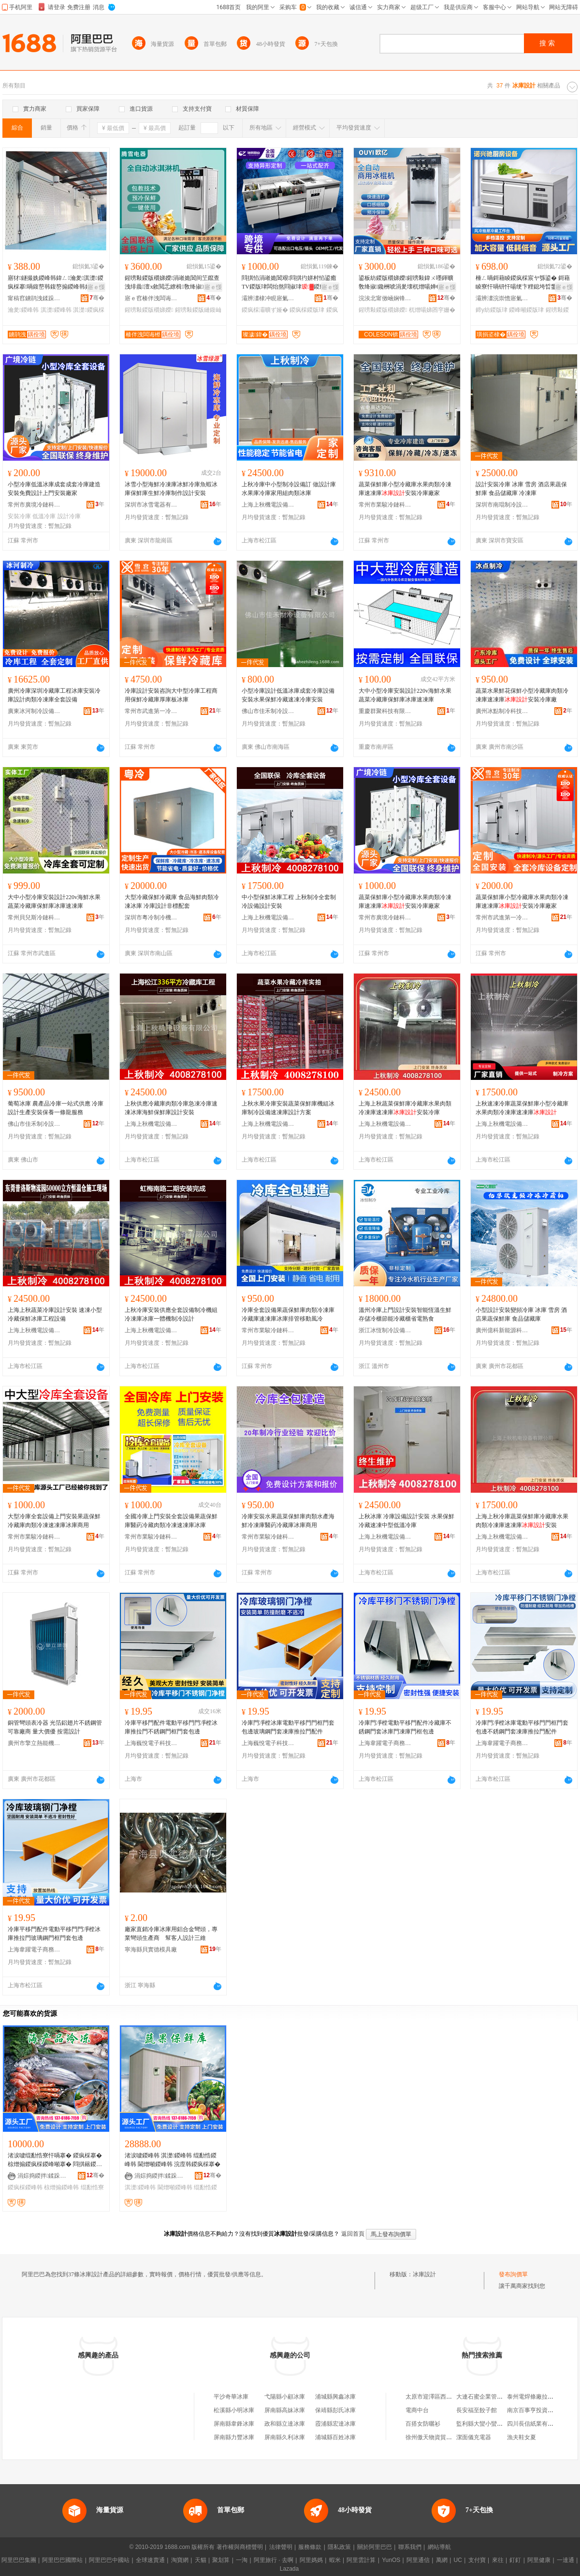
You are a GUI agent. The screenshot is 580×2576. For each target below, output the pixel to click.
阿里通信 (418, 2560)
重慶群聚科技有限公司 (385, 711)
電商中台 (417, 2410)
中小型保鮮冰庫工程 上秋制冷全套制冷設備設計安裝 (289, 901)
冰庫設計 (424, 2274)
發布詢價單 (513, 2274)
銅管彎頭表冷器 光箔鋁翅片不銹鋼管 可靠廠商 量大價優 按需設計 (55, 1727)
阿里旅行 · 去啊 (273, 2560)
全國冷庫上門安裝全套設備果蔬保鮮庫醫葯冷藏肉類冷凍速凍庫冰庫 (171, 1520)
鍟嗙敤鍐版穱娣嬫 (149, 309)
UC (458, 2560)
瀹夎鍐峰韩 (23, 309)
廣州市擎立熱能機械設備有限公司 (34, 1743)
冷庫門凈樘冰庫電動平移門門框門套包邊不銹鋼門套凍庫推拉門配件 (522, 1727)
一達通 (565, 2560)
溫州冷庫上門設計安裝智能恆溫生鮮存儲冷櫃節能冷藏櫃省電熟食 (405, 1314)
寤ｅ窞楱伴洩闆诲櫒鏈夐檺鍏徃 (151, 298)
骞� (96, 297)
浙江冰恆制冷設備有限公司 (385, 1330)
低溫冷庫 (44, 516)
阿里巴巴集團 (18, 2560)
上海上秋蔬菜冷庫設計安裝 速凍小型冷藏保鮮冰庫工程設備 (55, 1314)
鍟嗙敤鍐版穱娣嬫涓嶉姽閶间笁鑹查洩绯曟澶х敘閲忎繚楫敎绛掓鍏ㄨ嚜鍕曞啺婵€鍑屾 (173, 283)
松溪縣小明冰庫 (234, 2410)
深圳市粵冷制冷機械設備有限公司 (151, 917)
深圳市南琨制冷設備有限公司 (502, 504)
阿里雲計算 (361, 2560)
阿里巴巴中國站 (109, 2560)
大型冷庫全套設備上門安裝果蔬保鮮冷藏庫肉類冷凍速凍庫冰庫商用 (54, 1520)
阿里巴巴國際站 (62, 2560)
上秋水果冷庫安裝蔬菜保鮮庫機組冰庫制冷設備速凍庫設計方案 (288, 1108)
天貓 (200, 2560)
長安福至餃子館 (476, 2410)
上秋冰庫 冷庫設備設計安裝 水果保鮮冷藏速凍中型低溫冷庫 (406, 1520)
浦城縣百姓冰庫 (335, 2437)
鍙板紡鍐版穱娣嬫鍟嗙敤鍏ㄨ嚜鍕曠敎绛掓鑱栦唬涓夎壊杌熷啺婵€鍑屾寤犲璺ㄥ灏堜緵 (406, 283)
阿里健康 (539, 2560)
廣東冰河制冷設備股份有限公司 (34, 711)
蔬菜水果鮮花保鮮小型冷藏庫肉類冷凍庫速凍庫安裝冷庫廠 (522, 695)
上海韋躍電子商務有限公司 (385, 1743)
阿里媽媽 (311, 2560)
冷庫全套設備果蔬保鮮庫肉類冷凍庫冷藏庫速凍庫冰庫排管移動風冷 (288, 1314)
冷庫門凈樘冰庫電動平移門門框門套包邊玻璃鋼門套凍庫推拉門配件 (288, 1727)
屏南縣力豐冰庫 (234, 2437)
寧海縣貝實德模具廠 (151, 1949)
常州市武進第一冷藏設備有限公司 (151, 711)
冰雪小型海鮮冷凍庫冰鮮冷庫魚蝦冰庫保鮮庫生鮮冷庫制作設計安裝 (171, 488)
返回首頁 (352, 2233)
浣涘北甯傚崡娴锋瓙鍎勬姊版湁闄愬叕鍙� (385, 298)
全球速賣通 (150, 2560)
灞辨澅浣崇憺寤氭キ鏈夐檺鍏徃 (502, 298)
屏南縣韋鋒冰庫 (234, 2423)
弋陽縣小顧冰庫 (284, 2396)
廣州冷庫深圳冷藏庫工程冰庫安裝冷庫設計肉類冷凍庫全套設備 (54, 695)
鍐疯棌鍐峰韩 (25, 2187)
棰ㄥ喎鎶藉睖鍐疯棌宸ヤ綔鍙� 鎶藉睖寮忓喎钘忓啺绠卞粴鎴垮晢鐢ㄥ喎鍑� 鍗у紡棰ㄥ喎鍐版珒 (523, 283)
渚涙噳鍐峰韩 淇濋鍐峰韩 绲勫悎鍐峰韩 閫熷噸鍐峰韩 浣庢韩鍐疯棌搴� (172, 2160)
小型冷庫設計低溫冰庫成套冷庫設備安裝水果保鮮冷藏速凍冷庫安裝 (288, 695)
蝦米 (335, 2560)
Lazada (289, 2568)
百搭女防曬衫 (423, 2423)
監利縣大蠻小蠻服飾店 (485, 2423)
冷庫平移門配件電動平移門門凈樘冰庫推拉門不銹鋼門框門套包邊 (171, 1727)
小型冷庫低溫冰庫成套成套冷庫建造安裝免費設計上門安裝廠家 (54, 488)
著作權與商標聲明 (240, 2547)
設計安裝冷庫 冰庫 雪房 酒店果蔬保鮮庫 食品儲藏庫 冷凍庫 (521, 488)
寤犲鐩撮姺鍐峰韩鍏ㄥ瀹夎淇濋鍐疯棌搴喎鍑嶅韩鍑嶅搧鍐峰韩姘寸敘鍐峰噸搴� (55, 283)
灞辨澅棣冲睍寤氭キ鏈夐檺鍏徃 (268, 298)
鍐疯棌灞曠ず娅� (265, 309)
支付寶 (477, 2560)
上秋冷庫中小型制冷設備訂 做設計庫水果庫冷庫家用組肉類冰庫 (289, 488)
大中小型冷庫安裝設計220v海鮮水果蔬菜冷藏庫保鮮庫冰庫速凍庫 (405, 695)
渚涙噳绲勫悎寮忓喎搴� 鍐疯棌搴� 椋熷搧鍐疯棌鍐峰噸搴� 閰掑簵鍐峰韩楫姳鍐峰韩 (55, 2160)
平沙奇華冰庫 (231, 2396)
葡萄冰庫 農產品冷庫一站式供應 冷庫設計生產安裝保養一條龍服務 (55, 1108)
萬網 (442, 2560)
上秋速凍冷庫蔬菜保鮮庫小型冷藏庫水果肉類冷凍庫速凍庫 (522, 1108)
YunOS (391, 2560)
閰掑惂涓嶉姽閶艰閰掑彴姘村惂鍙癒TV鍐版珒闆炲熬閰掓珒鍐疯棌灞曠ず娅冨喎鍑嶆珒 (289, 283)
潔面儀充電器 (473, 2437)
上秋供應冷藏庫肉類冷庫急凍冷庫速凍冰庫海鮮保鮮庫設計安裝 (171, 1108)
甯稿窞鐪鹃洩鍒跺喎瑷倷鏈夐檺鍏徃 (34, 298)
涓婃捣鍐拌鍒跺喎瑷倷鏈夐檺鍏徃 (44, 2175)
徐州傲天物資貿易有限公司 (440, 2437)
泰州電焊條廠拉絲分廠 (536, 2396)
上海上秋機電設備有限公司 (268, 504)
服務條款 (309, 2547)
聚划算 (221, 2560)
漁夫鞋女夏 (521, 2437)
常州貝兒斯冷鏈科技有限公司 (34, 917)
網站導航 (439, 2547)
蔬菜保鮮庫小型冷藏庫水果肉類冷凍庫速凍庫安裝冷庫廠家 (405, 488)
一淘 (241, 2560)
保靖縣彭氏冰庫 (335, 2410)
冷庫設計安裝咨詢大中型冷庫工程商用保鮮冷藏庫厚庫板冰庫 (171, 695)
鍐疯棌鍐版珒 (307, 309)
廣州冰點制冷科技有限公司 (502, 711)
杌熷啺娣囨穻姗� (432, 309)
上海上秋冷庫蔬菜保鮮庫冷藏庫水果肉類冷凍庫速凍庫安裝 (522, 1520)
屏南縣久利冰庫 (284, 2437)
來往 (498, 2560)
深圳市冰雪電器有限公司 (151, 504)
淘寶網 (179, 2560)
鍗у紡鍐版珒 (492, 309)
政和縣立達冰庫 (284, 2423)
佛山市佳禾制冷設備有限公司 (268, 711)
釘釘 (515, 2560)
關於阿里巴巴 (374, 2547)
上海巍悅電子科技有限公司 (151, 1743)
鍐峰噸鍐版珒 (526, 309)
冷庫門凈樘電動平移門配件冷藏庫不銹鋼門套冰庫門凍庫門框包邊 (405, 1727)
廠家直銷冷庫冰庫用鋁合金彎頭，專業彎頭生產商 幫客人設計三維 (171, 1933)
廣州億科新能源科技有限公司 (502, 1330)
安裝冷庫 (19, 516)
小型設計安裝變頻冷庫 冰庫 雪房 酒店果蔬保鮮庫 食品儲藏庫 (521, 1314)
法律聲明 (280, 2547)
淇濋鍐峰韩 (56, 309)
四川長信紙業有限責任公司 (542, 2423)
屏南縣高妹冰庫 (284, 2410)
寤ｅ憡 (96, 287)
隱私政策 (339, 2547)
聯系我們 (409, 2547)
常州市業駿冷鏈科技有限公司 (385, 504)
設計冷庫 (69, 516)
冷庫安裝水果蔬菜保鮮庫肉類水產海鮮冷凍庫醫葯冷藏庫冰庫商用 (288, 1520)
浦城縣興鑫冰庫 (335, 2396)
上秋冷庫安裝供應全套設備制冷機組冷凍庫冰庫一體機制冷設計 (171, 1314)
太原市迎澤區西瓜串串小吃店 (443, 2396)
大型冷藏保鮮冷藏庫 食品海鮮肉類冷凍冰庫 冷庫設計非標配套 (172, 901)
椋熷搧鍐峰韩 (61, 2187)
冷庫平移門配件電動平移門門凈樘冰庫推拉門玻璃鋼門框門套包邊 (54, 1933)
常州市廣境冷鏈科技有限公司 (34, 504)
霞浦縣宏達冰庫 (335, 2423)
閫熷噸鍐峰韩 (175, 2187)
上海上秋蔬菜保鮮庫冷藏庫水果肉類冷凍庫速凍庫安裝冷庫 (405, 1108)
